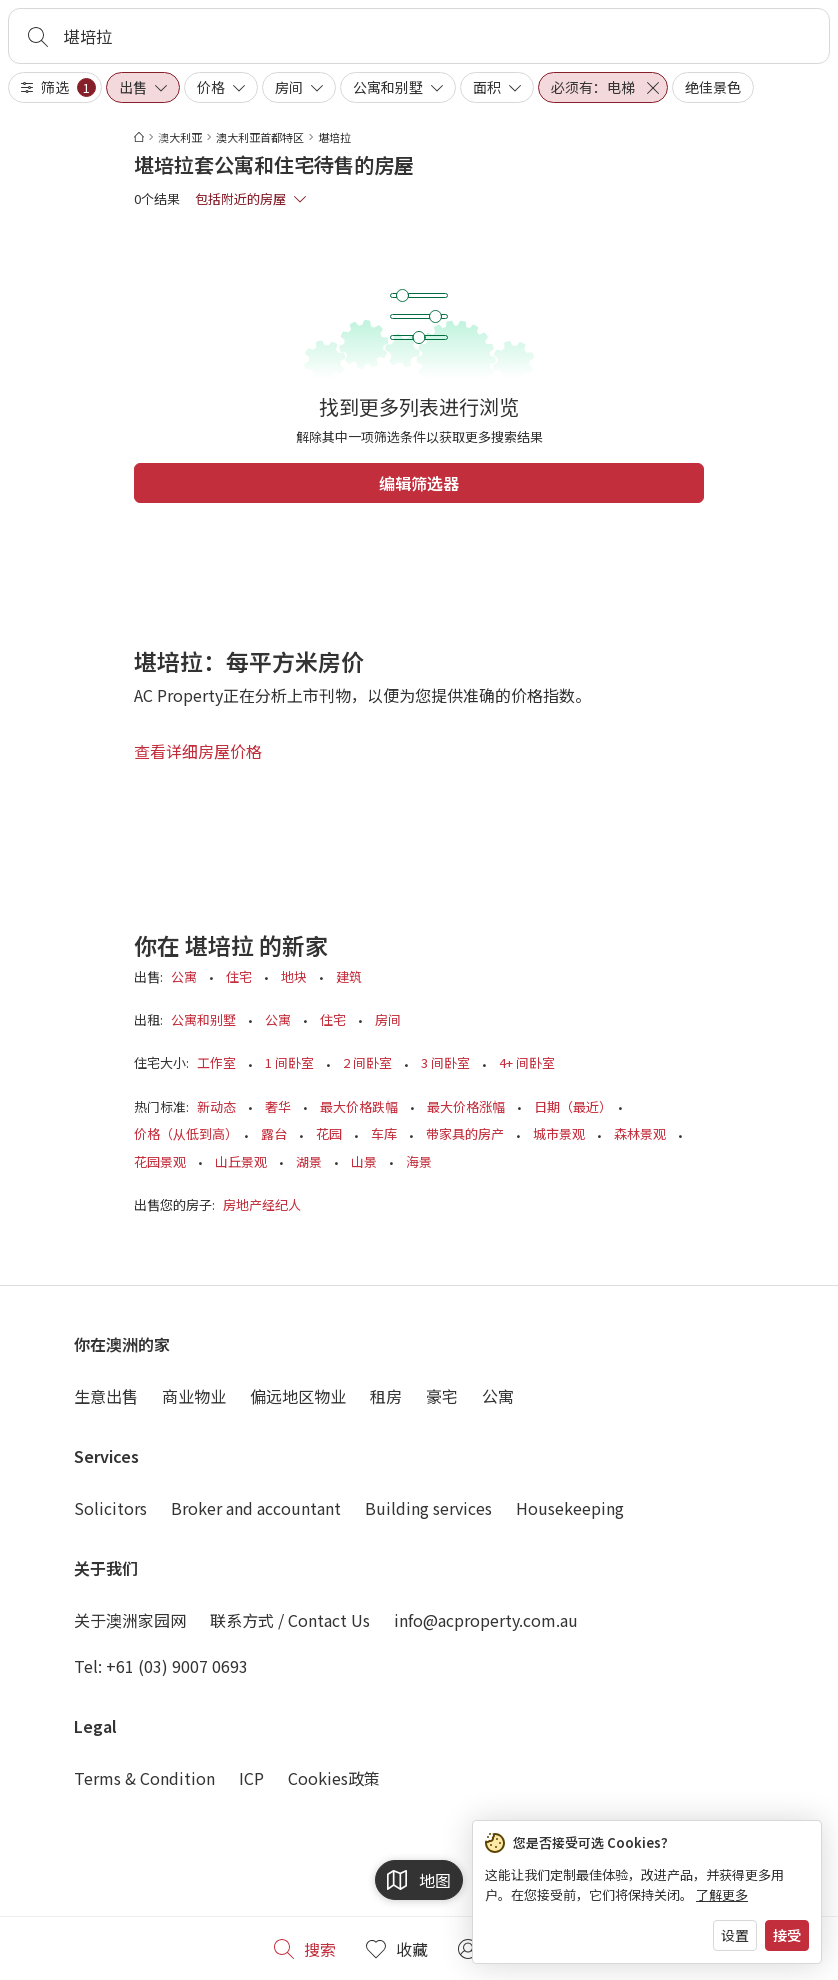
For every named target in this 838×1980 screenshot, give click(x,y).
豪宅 (442, 1396)
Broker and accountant (256, 1508)
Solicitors (110, 1508)
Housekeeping (570, 1508)
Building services (428, 1508)
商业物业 (194, 1396)
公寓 (498, 1396)
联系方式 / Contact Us (290, 1620)
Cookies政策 (334, 1778)
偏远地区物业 (298, 1396)
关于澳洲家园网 (130, 1620)
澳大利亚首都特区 (260, 137)
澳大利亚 (180, 137)
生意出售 (106, 1396)
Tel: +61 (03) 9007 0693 (161, 1666)
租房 (386, 1396)
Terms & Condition (144, 1778)
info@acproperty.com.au (486, 1620)
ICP (251, 1778)
